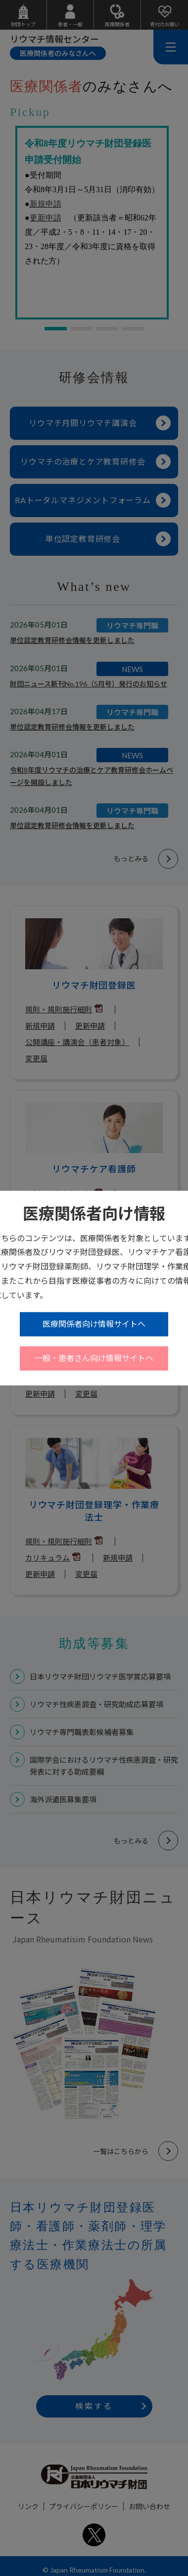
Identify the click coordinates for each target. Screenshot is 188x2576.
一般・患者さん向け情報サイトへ (94, 1358)
